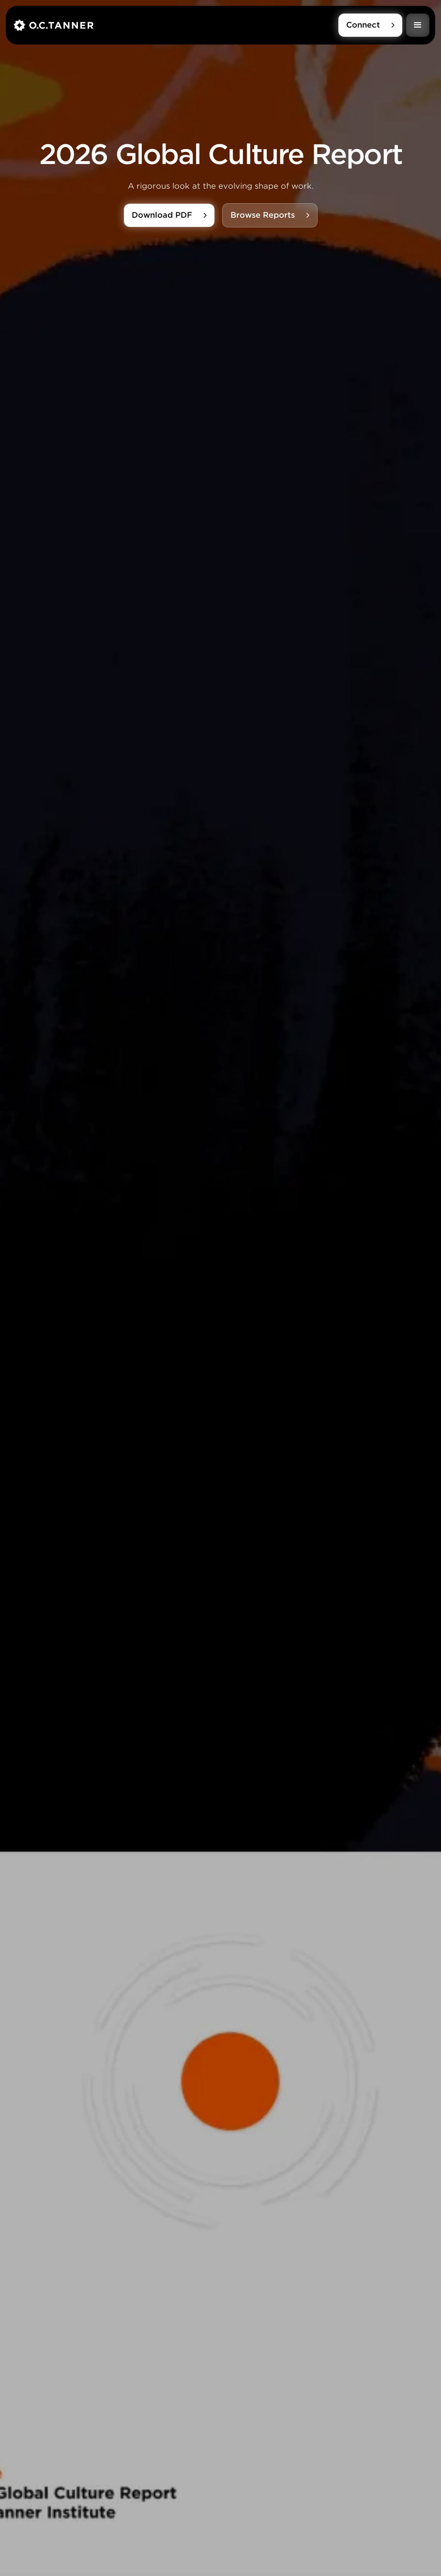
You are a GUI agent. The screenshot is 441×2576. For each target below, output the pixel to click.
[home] (176, 25)
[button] (417, 25)
